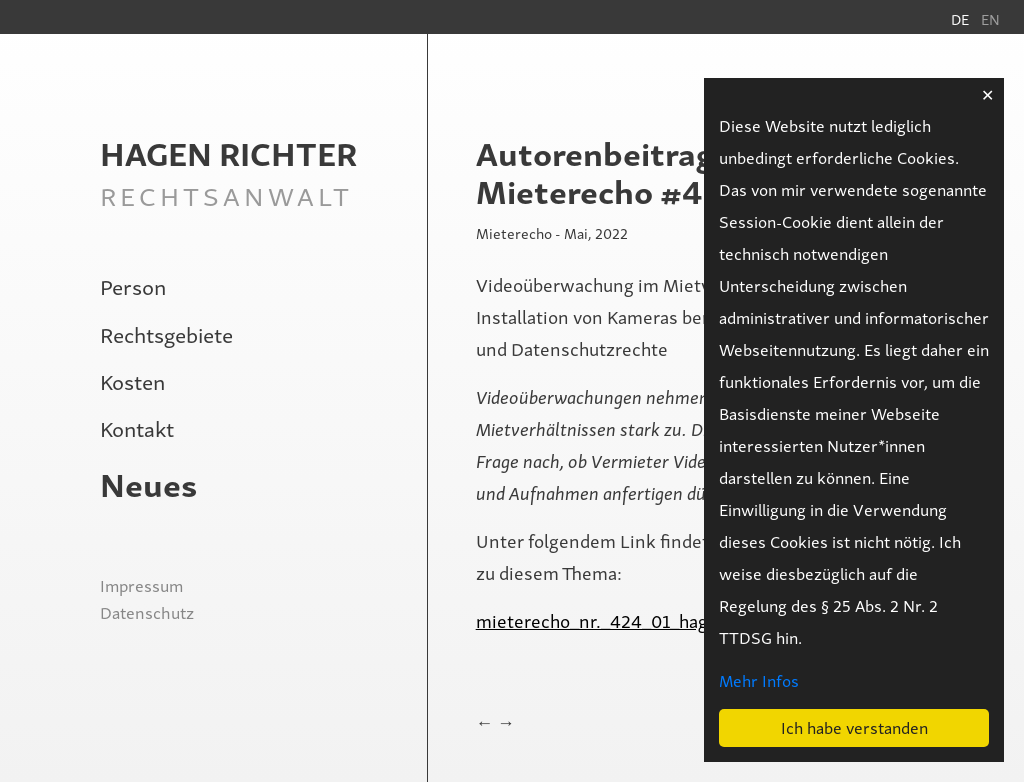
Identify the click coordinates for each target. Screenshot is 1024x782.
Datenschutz (147, 612)
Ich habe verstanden (854, 727)
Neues (148, 482)
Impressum (141, 585)
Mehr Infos (759, 680)
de (960, 18)
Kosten (132, 380)
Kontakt (137, 427)
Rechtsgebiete (166, 333)
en (990, 18)
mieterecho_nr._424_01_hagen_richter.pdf (649, 620)
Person (133, 285)
